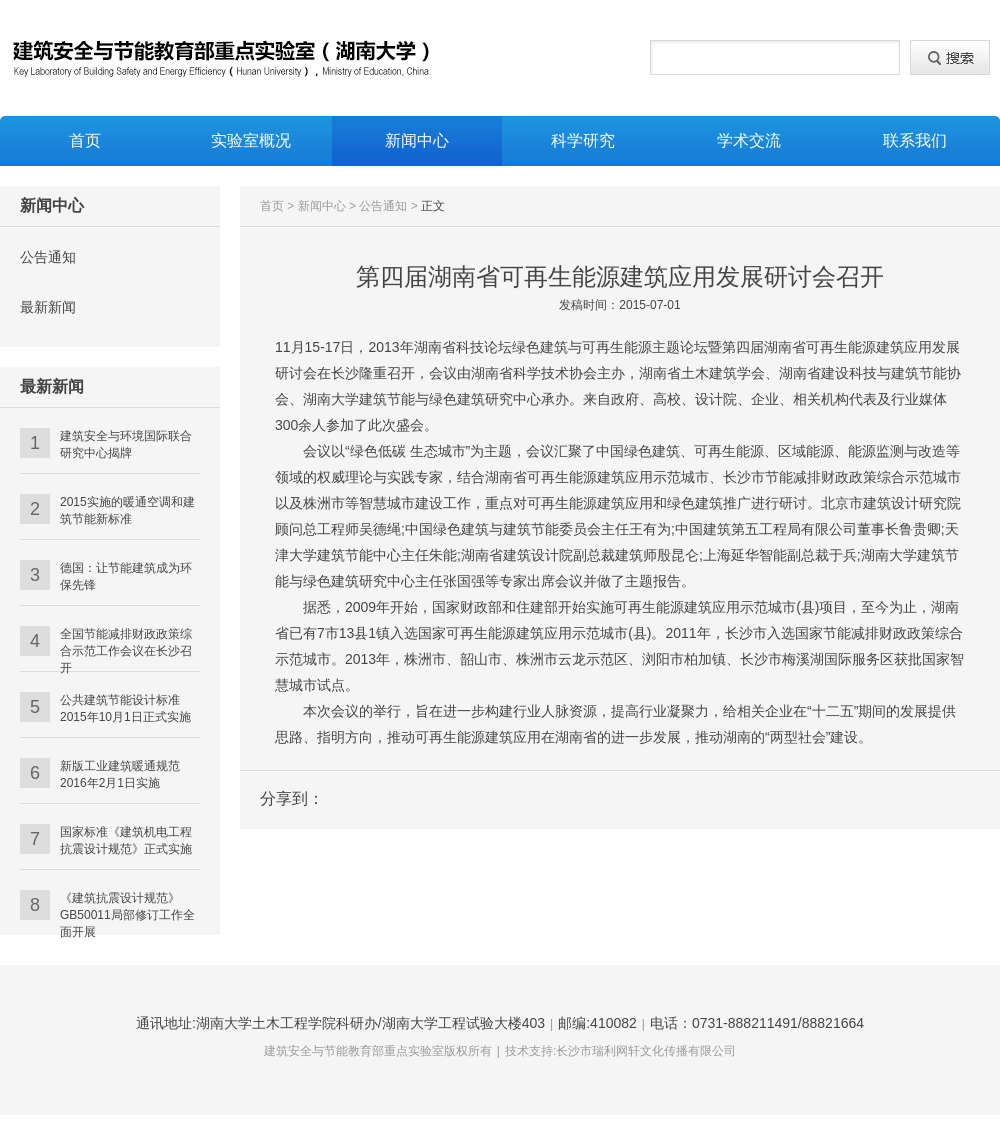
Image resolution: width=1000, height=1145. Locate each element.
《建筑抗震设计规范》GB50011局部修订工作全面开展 (127, 915)
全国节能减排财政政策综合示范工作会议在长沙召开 (126, 651)
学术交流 (749, 140)
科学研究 (583, 140)
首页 (85, 140)
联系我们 (915, 140)
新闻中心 (417, 140)
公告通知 (48, 257)
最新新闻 (48, 307)
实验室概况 (251, 140)
